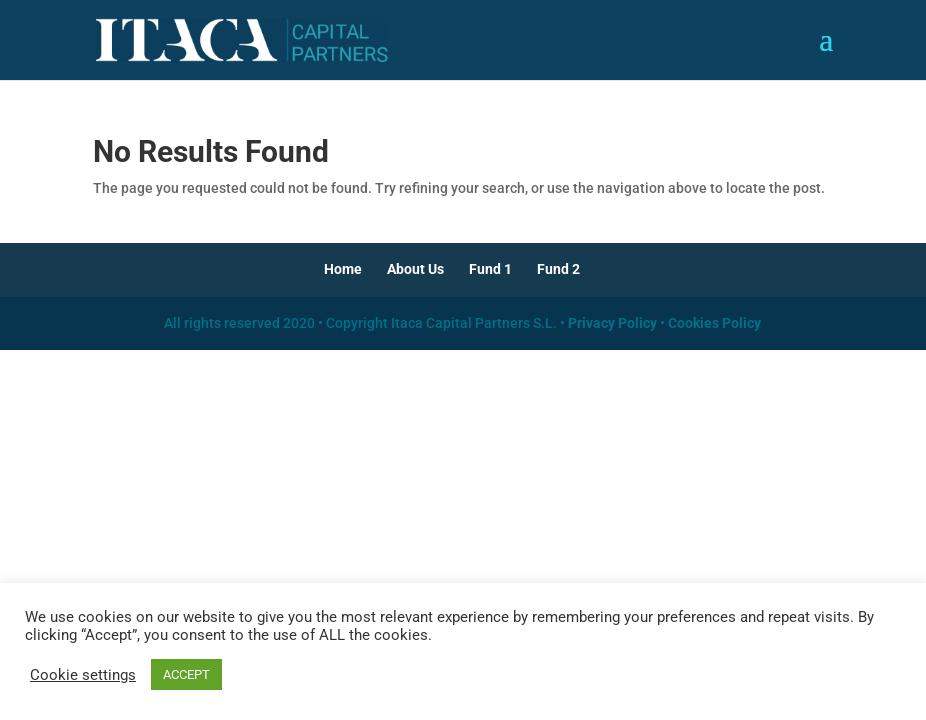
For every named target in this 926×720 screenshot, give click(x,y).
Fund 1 (490, 269)
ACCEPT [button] (186, 674)
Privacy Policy (612, 323)
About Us (415, 269)
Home (343, 269)
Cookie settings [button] (83, 675)
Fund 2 (558, 269)
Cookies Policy (714, 323)
